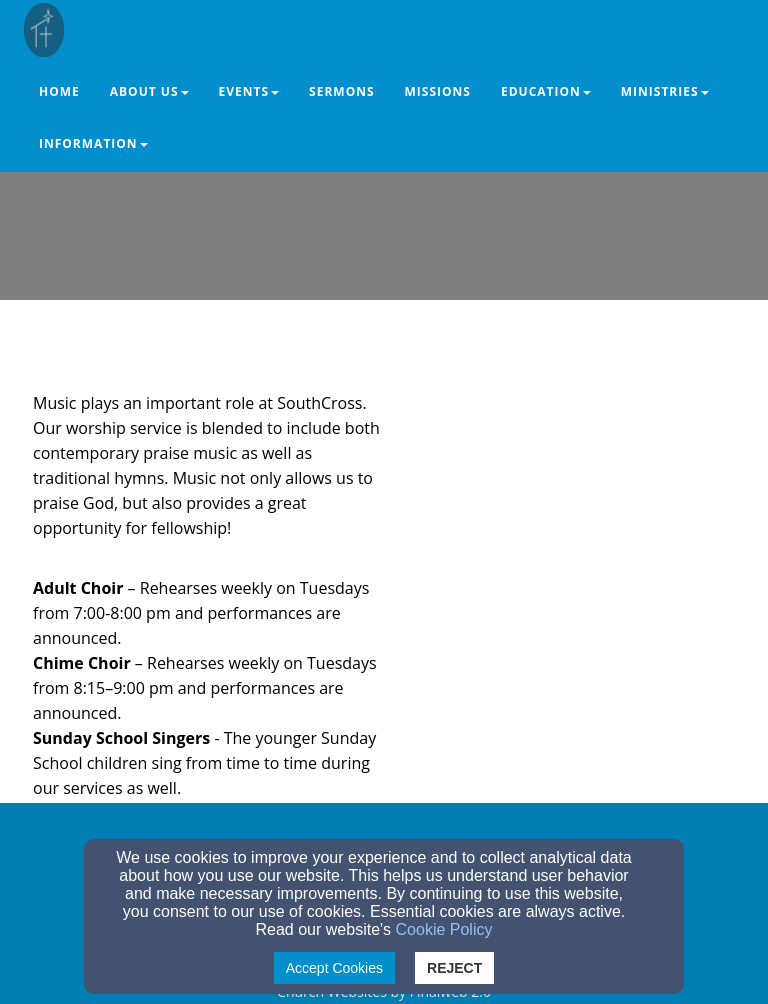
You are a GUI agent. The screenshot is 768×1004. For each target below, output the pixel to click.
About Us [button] (149, 91)
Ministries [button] (665, 91)
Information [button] (93, 143)
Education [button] (546, 91)
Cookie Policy (444, 929)
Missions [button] (438, 91)
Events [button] (249, 91)
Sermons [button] (341, 91)
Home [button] (59, 91)
